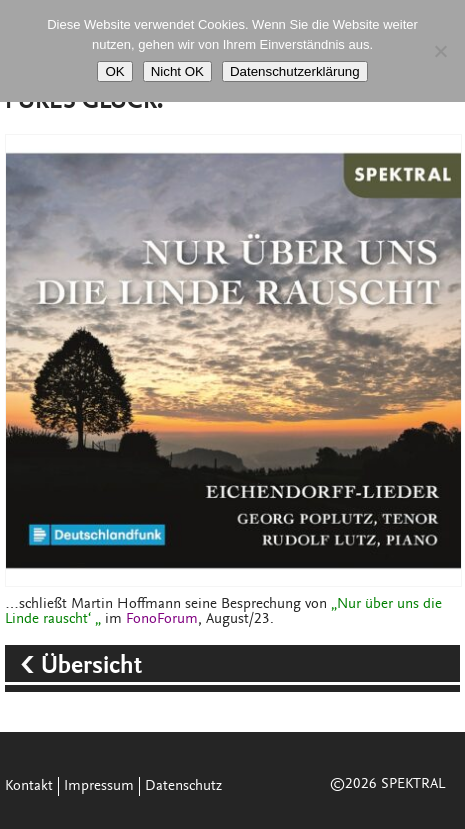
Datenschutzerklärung (295, 71)
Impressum (99, 786)
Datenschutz (183, 786)
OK (114, 71)
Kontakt (29, 786)
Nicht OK (177, 71)
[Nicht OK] (440, 51)
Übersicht (94, 667)
